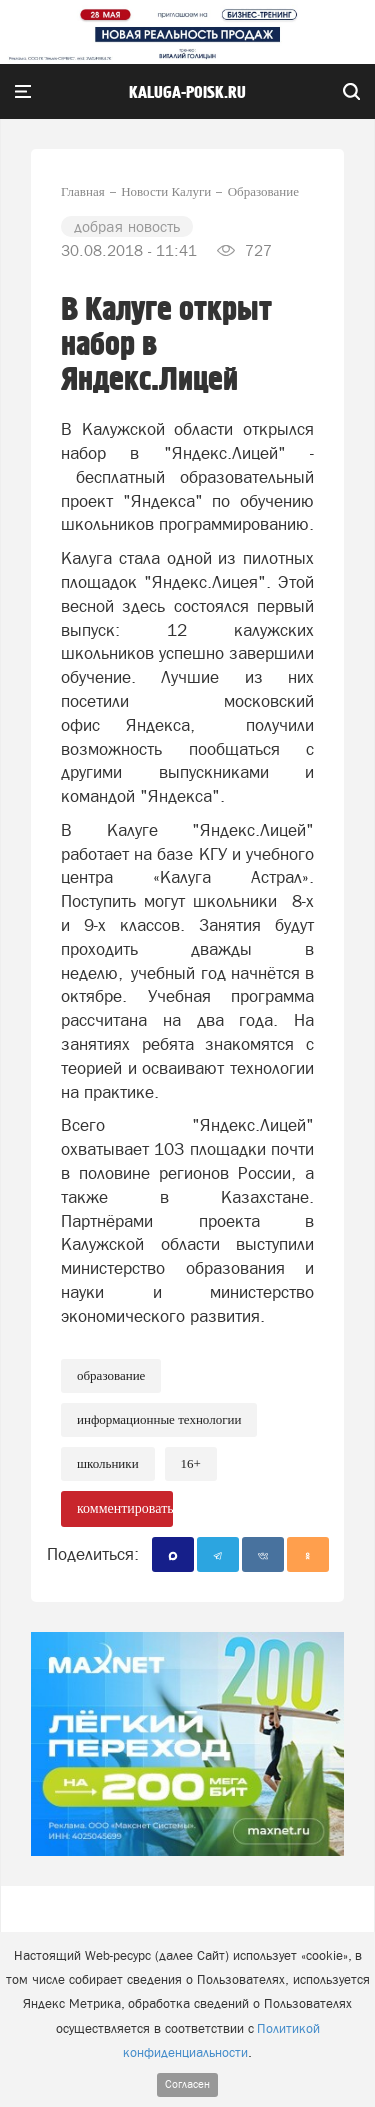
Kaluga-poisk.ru (187, 93)
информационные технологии (159, 1419)
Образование (111, 1375)
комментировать (125, 1508)
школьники (108, 1463)
